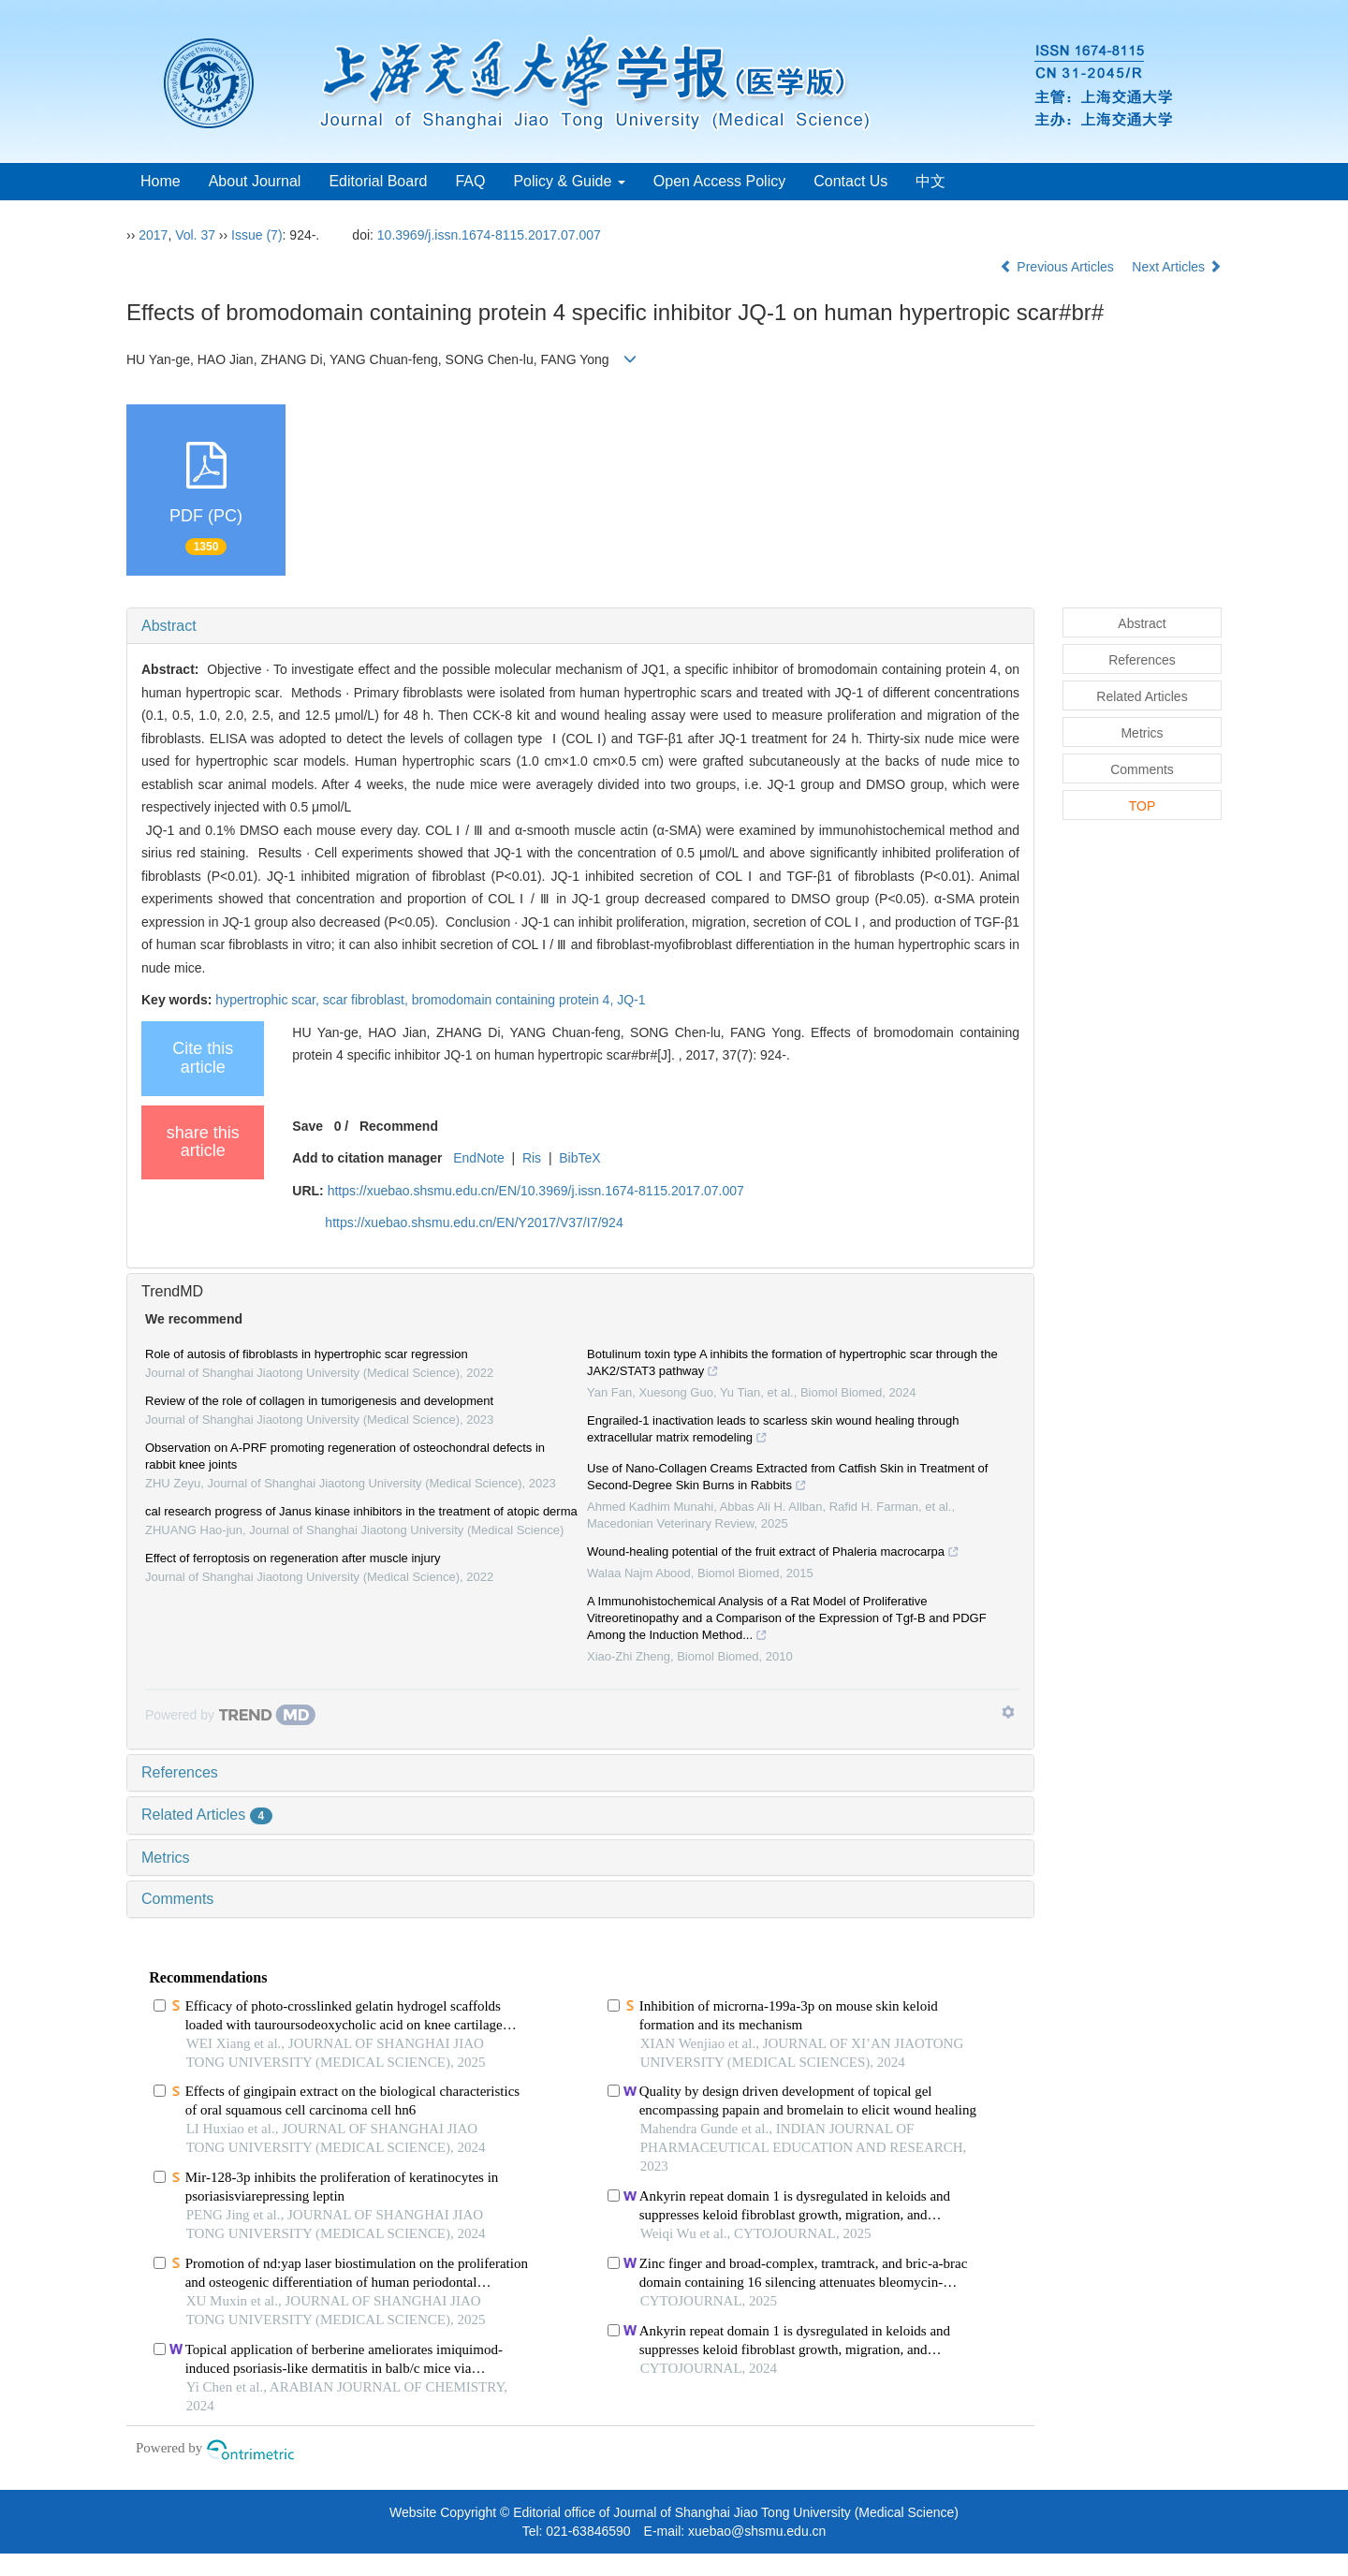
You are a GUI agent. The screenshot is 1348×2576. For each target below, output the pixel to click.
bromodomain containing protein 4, (514, 999)
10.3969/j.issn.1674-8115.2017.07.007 (489, 234)
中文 (930, 181)
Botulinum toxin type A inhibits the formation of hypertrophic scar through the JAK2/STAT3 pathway (792, 1365)
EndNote (478, 1157)
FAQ (470, 181)
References (179, 1772)
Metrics (165, 1858)
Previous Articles (1058, 266)
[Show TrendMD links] (1008, 1712)
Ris (531, 1157)
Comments (177, 1899)
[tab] (580, 626)
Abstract (169, 626)
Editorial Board (378, 181)
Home (160, 181)
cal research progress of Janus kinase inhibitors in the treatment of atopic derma (361, 1511)
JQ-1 (631, 999)
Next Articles (1177, 266)
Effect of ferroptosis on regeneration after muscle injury (293, 1558)
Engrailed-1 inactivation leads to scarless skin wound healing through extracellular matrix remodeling (773, 1431)
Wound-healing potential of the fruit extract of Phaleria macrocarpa (773, 1553)
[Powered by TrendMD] (230, 1715)
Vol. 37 (195, 234)
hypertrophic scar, (268, 999)
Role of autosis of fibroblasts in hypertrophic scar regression (306, 1354)
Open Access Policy (719, 181)
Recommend (398, 1126)
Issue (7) (256, 234)
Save (307, 1126)
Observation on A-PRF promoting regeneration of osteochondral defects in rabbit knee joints (345, 1456)
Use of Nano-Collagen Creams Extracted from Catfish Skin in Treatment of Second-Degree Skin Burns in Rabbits (787, 1479)
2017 (153, 234)
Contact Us (850, 181)
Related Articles (206, 1814)
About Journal (255, 181)
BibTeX (579, 1157)
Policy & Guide (568, 181)
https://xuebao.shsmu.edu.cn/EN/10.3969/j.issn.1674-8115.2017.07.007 (536, 1190)
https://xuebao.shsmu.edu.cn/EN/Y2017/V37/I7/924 (474, 1222)
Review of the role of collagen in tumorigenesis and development (319, 1401)
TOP (1142, 805)
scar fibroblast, (367, 999)
